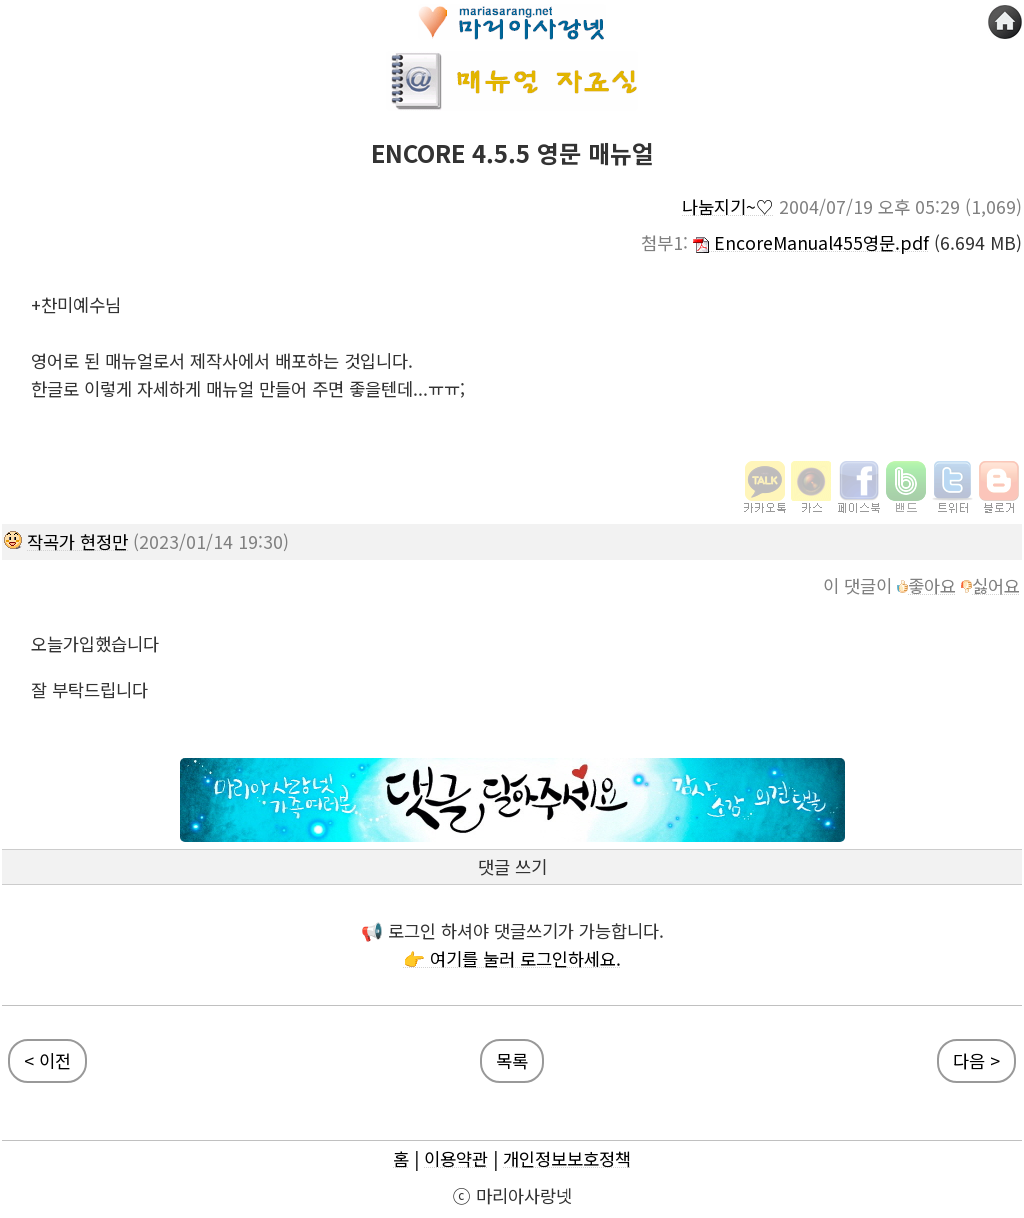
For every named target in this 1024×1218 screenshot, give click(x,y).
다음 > (976, 1060)
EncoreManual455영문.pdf (811, 242)
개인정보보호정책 (567, 1158)
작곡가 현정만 (77, 541)
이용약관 (456, 1158)
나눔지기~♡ (728, 206)
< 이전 (47, 1060)
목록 (512, 1060)
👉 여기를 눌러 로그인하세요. (512, 958)
